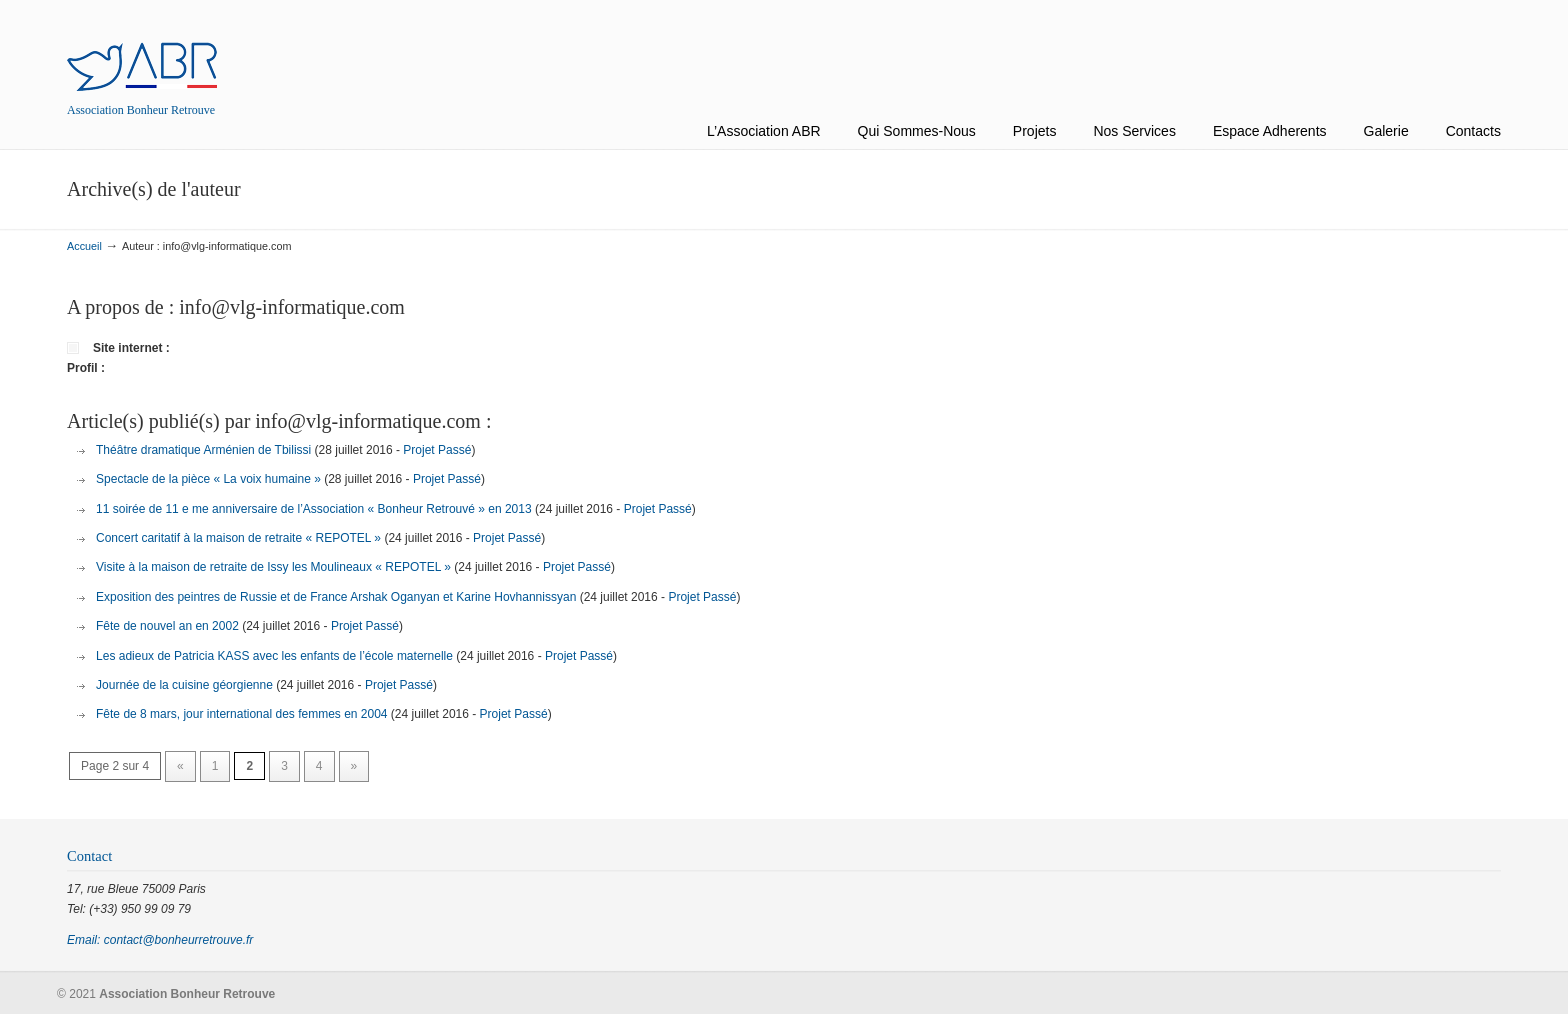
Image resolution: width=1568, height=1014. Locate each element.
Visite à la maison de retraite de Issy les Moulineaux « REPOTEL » (273, 567)
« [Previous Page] (180, 766)
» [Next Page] (354, 766)
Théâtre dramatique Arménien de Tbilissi (203, 450)
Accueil (84, 246)
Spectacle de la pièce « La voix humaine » (208, 479)
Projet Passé (437, 450)
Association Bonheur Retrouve (142, 48)
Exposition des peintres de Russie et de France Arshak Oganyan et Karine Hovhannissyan (336, 597)
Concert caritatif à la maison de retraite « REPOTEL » (238, 538)
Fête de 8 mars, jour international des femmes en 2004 (242, 714)
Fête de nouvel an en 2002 (167, 626)
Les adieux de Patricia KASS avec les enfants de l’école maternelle (274, 656)
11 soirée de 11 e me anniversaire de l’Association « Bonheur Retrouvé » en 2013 (314, 509)
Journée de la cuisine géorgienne (184, 685)
